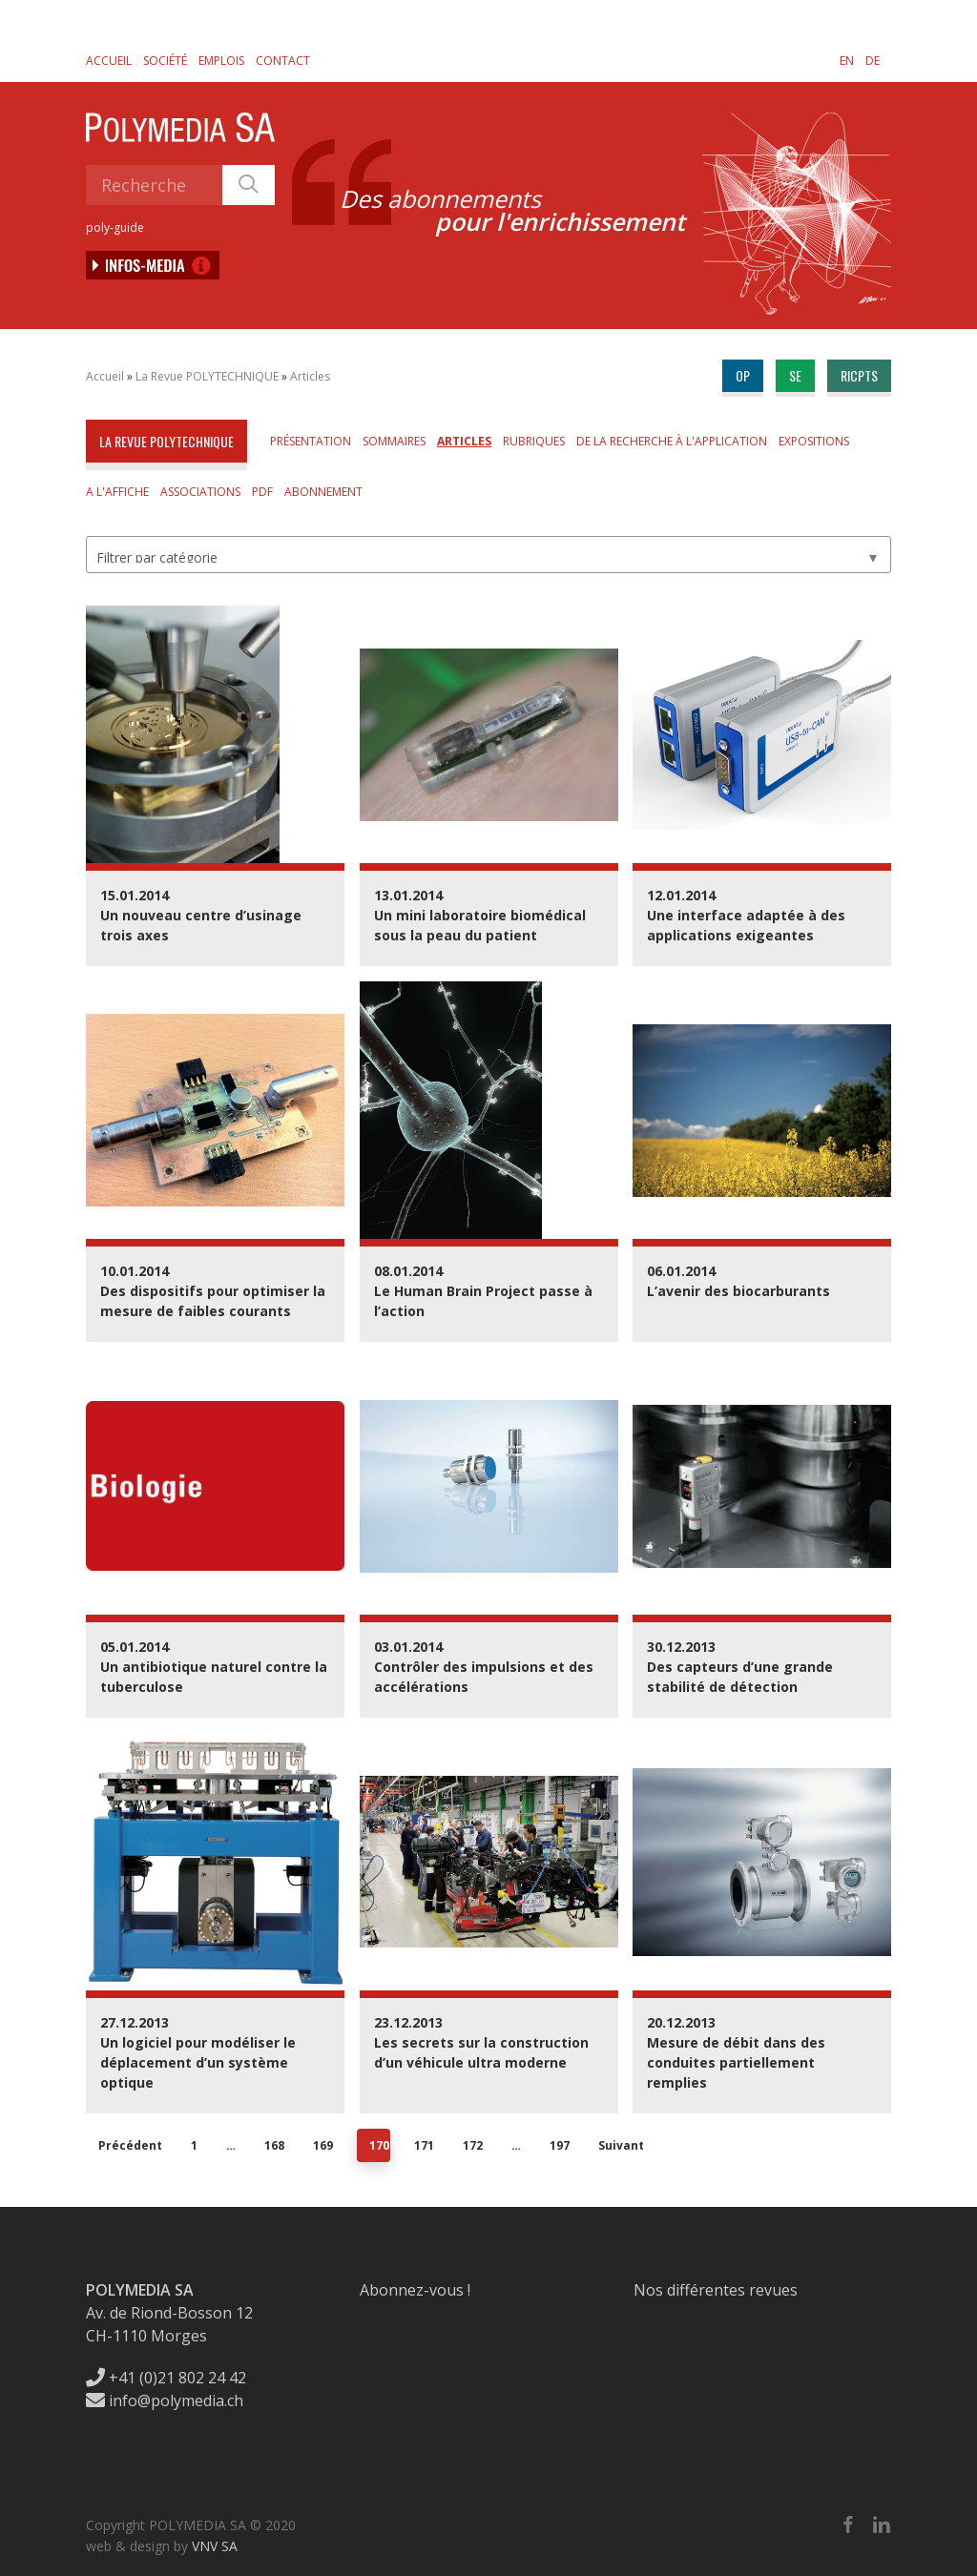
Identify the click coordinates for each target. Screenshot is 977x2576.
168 (274, 2145)
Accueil (109, 60)
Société (165, 60)
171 (424, 2145)
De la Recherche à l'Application (671, 441)
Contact (283, 60)
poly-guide (115, 227)
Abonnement (323, 492)
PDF (262, 492)
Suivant (621, 2145)
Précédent (130, 2145)
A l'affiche (117, 492)
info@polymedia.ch (164, 2400)
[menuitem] (847, 60)
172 (473, 2145)
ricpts (859, 375)
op (743, 375)
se (795, 375)
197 (560, 2145)
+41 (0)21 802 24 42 (166, 2377)
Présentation (310, 441)
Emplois (221, 60)
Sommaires (394, 441)
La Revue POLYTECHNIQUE (207, 376)
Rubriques (534, 441)
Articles (310, 376)
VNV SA (215, 2546)
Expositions (814, 441)
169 (323, 2145)
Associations (200, 492)
